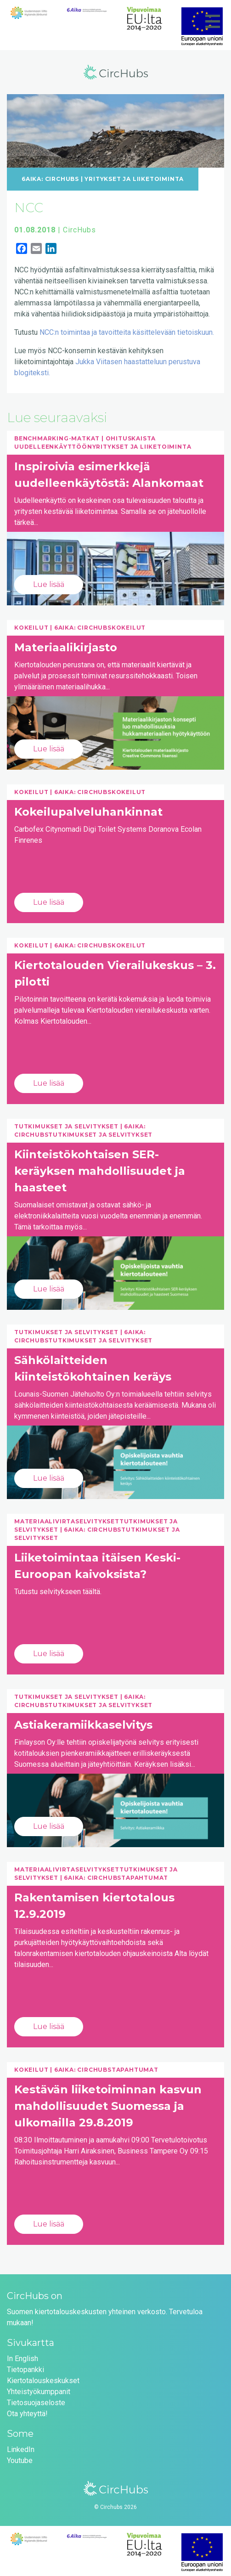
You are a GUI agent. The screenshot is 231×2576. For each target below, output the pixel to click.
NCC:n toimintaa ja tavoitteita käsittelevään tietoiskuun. (126, 332)
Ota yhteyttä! (27, 2413)
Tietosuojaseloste (36, 2402)
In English (22, 2358)
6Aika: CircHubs (50, 178)
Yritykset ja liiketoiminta (134, 178)
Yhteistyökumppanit (38, 2391)
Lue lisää (48, 584)
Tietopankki (25, 2369)
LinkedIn (20, 2449)
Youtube (20, 2460)
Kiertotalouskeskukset (43, 2380)
